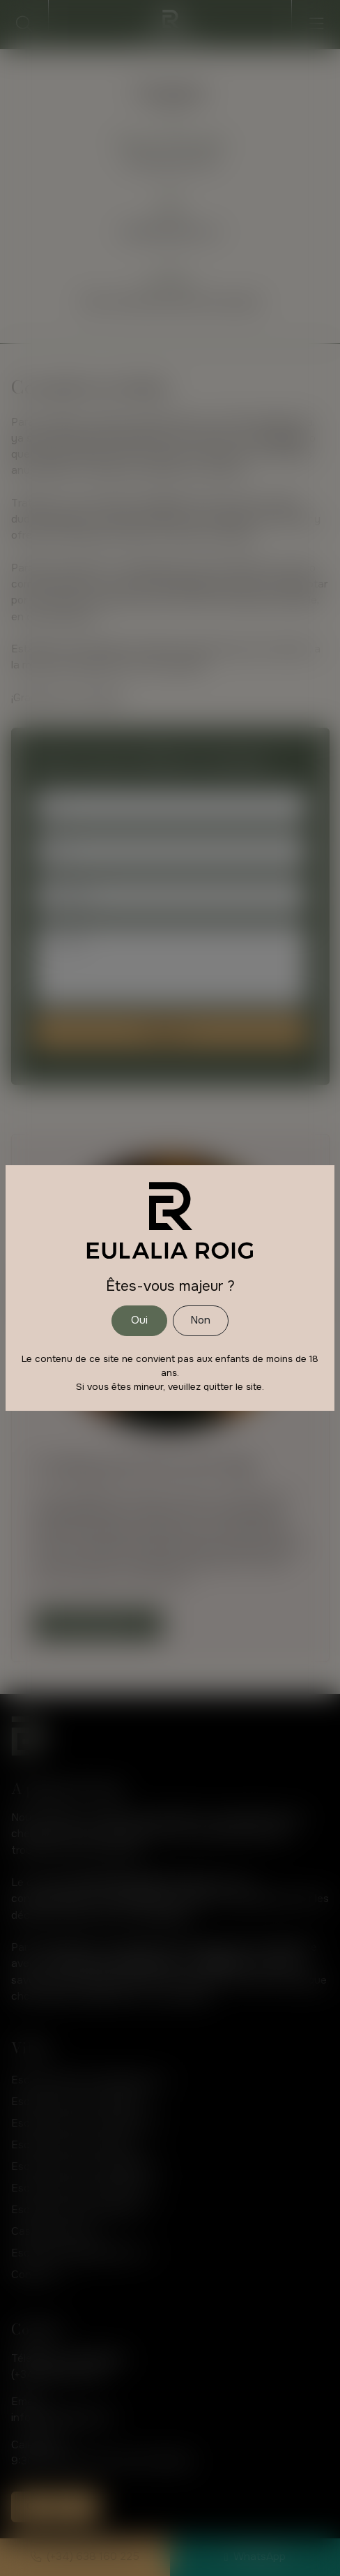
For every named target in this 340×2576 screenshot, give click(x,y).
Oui (139, 1320)
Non (200, 1320)
